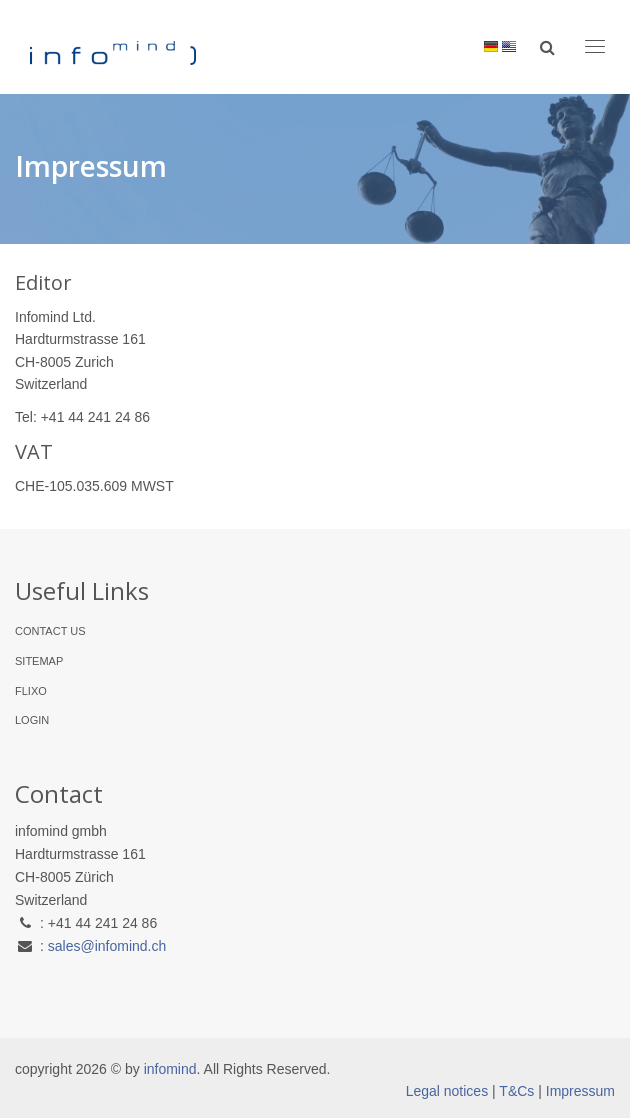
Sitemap (39, 661)
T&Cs (516, 1091)
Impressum (580, 1091)
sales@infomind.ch (107, 946)
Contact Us (50, 631)
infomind (170, 1069)
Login (32, 720)
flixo (31, 691)
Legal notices (447, 1091)
